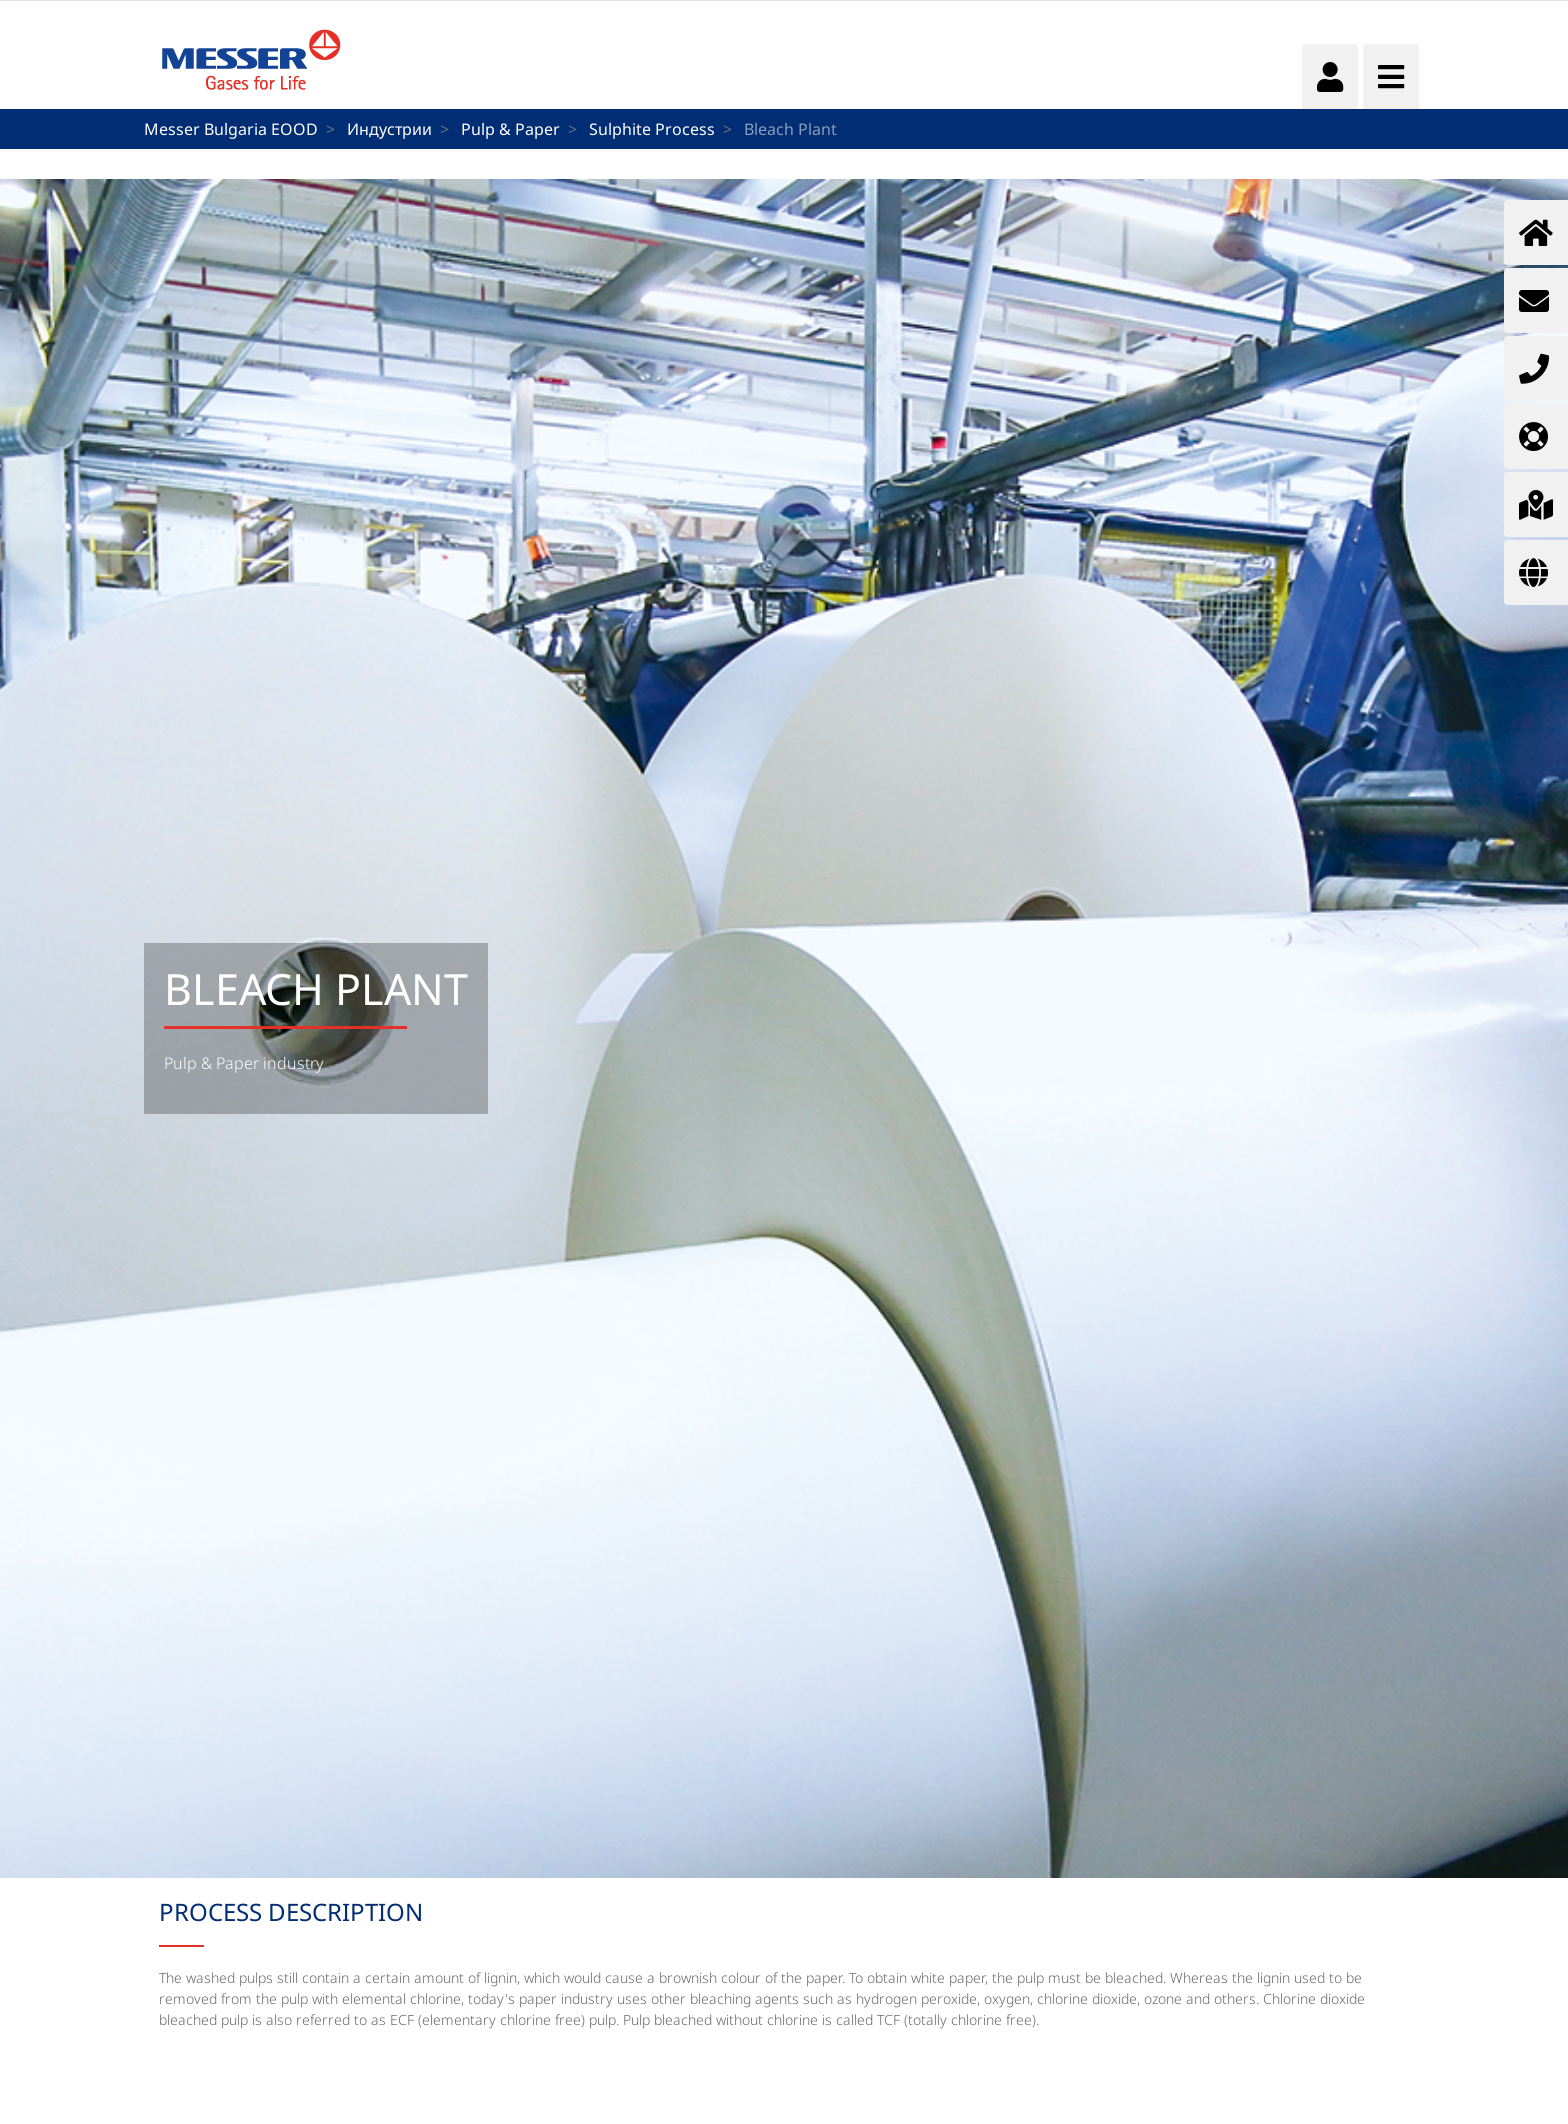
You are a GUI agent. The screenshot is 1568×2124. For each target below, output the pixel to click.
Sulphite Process (652, 129)
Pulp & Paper (510, 129)
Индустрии (389, 129)
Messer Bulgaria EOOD (231, 129)
